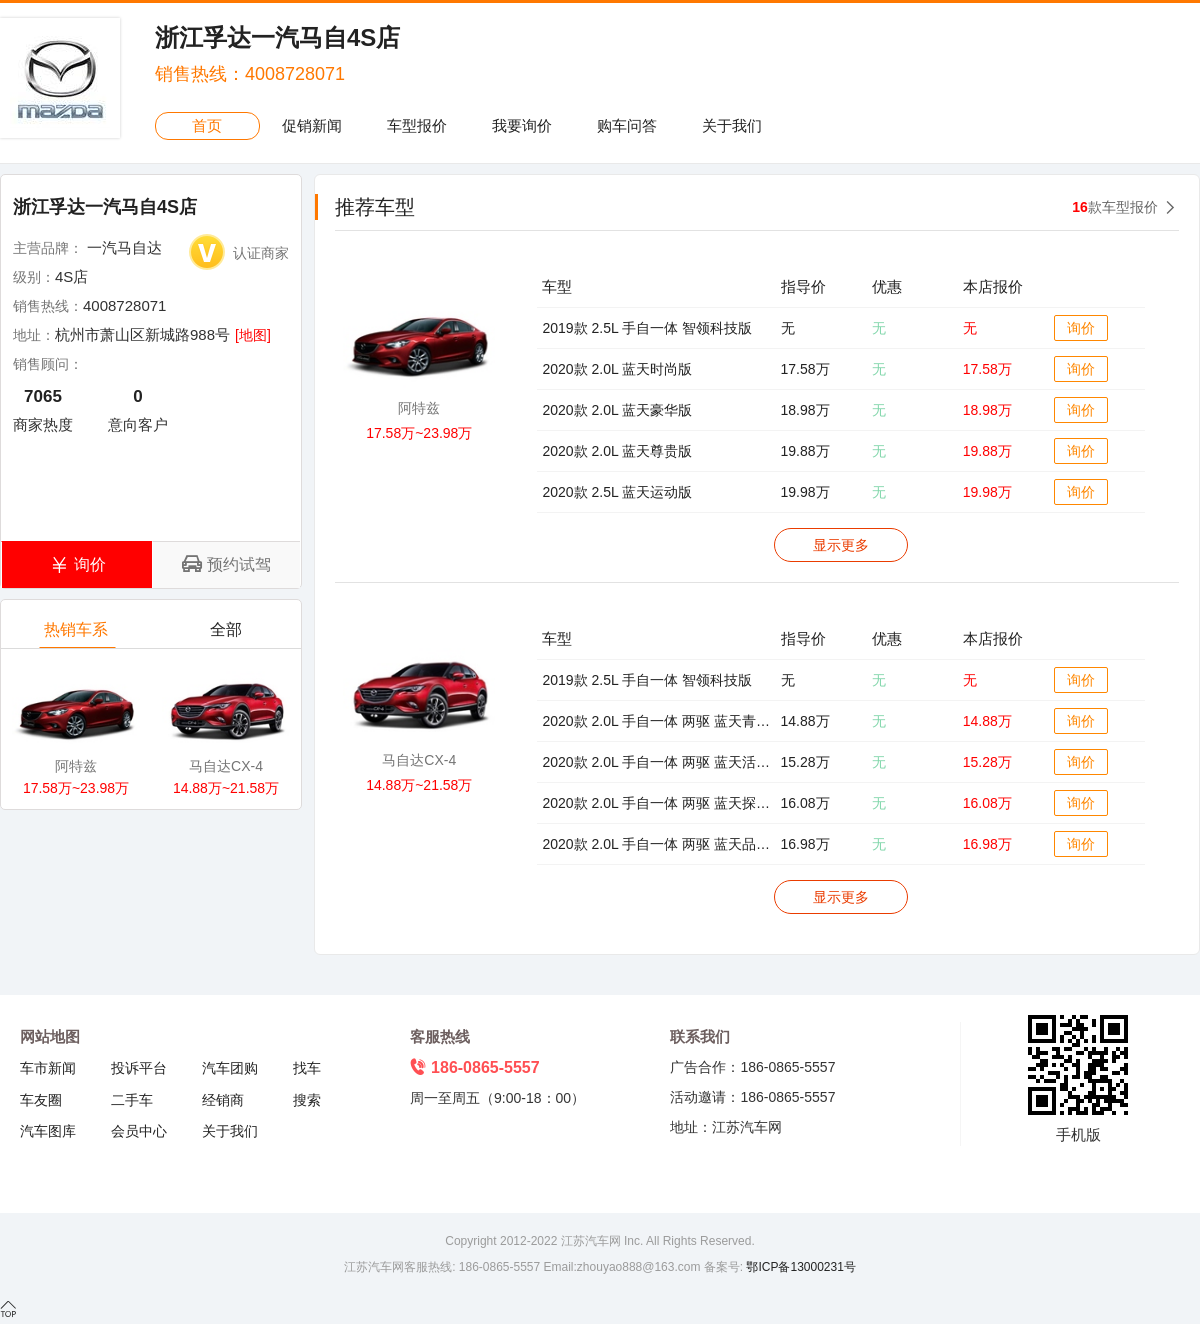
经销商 (223, 1100)
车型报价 (417, 125)
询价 (1081, 328)
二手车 (132, 1100)
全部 (227, 634)
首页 (207, 125)
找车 (307, 1068)
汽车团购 (230, 1068)
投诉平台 (139, 1068)
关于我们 (732, 125)
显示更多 (841, 545)
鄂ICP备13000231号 (799, 1267)
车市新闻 (48, 1068)
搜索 (307, 1100)
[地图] (253, 335)
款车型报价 (1115, 207)
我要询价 (522, 125)
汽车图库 (48, 1131)
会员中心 (139, 1131)
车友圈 (41, 1100)
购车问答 (627, 125)
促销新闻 (312, 125)
